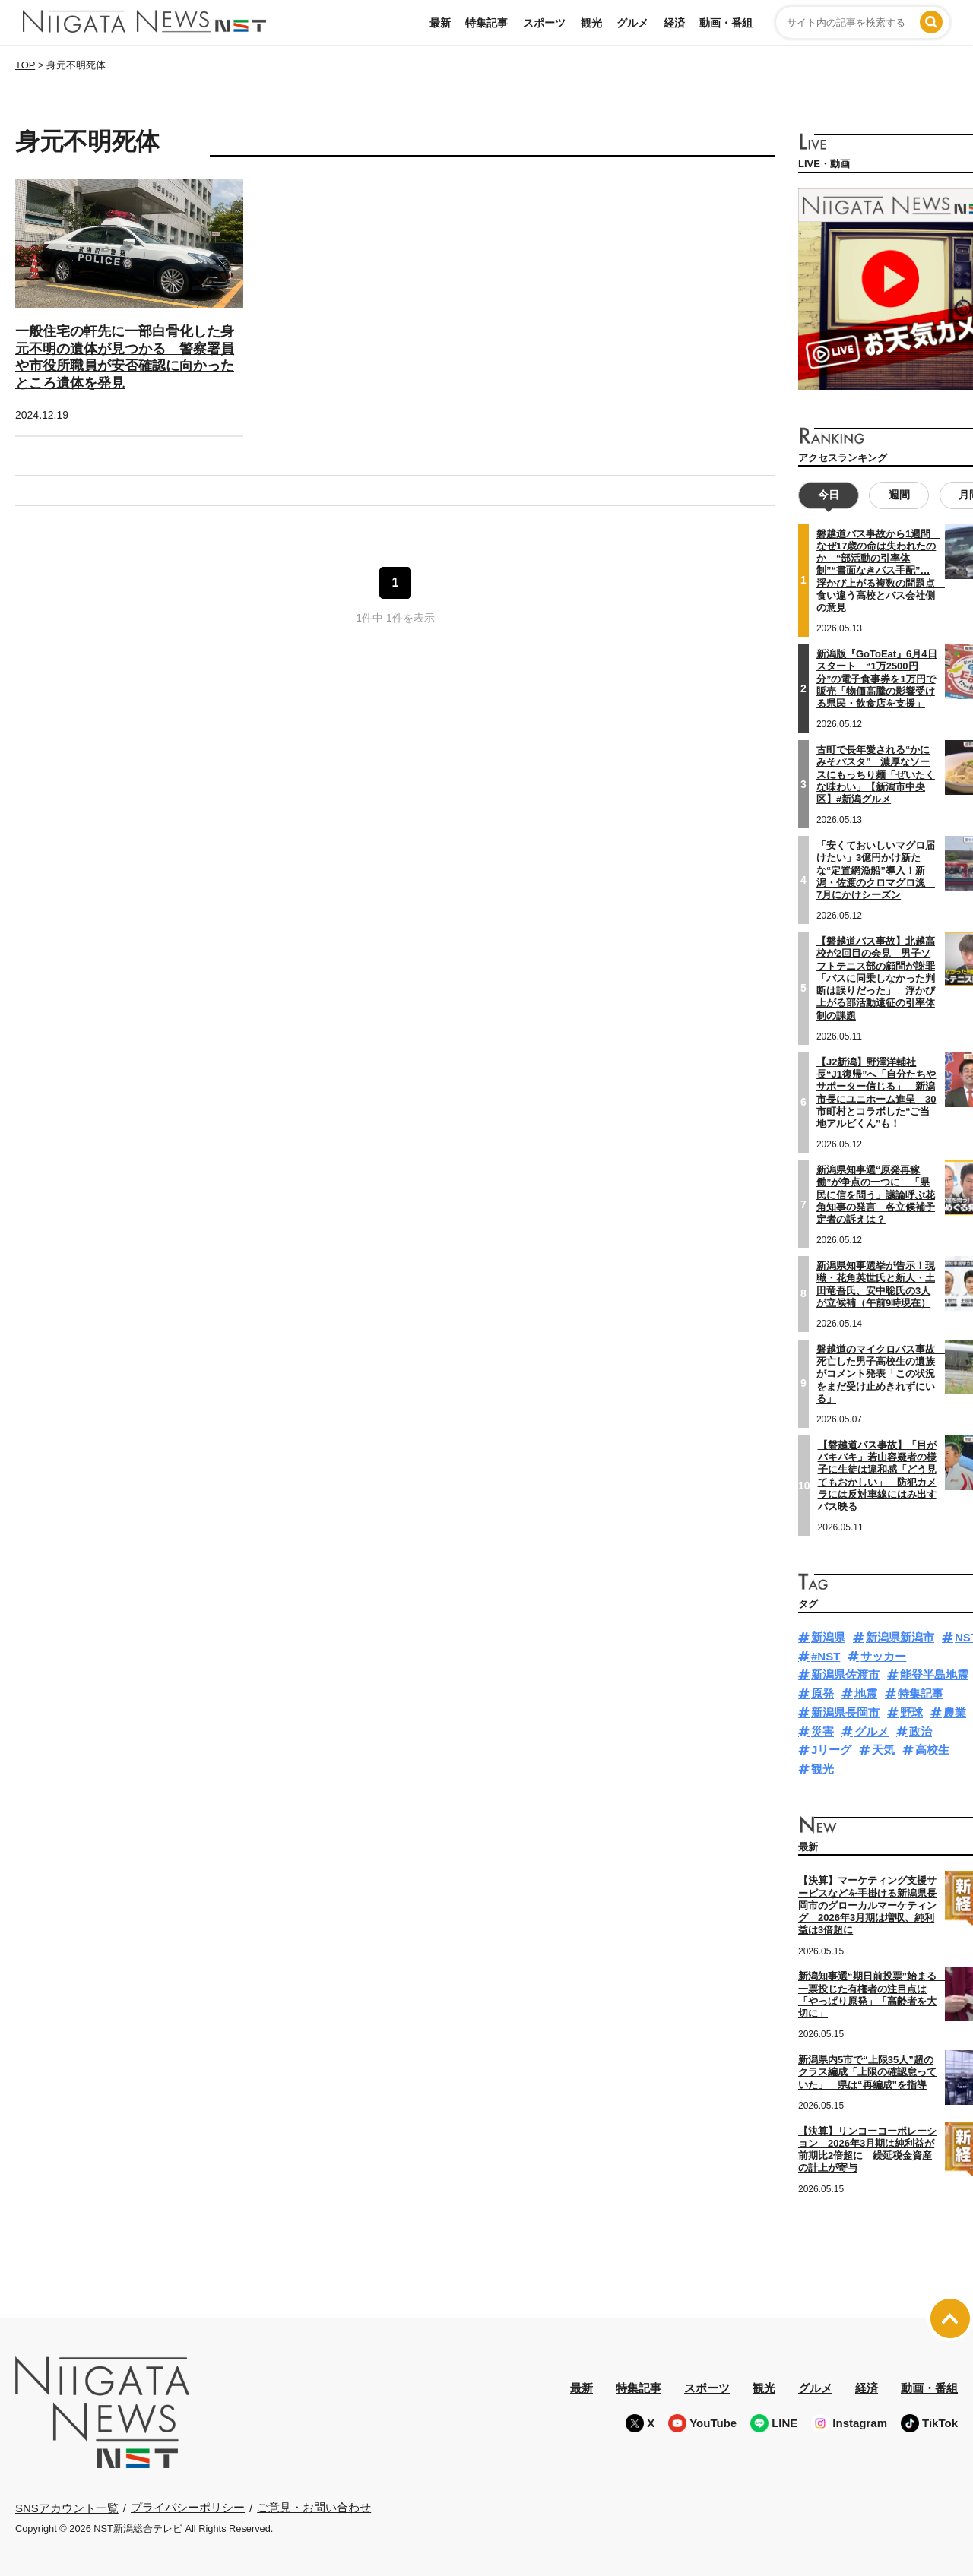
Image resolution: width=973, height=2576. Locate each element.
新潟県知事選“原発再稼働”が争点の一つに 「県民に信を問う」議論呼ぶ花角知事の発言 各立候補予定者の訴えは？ (875, 1194)
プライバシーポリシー (188, 2507)
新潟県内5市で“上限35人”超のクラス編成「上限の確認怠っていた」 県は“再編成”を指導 (867, 2072)
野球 (911, 1712)
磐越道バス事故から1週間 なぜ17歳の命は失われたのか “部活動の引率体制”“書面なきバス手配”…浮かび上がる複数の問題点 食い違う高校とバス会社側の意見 (880, 571)
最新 (440, 23)
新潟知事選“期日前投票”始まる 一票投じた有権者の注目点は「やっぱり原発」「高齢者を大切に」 (872, 1994)
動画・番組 (726, 23)
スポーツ (544, 23)
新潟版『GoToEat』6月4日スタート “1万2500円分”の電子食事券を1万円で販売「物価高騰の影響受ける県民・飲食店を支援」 (876, 678)
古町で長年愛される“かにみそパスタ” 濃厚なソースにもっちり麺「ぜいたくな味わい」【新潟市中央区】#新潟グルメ (875, 774)
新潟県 (828, 1637)
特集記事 (486, 23)
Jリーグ (831, 1749)
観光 (591, 23)
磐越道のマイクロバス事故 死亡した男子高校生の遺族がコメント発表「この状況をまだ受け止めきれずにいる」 (880, 1373)
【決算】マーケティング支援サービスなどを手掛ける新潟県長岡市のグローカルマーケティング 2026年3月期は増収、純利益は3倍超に (867, 1905)
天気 (883, 1749)
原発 (822, 1693)
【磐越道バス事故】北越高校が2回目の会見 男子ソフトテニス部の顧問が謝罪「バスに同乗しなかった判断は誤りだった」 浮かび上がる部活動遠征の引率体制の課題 (875, 978)
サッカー (883, 1656)
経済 (674, 23)
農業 (954, 1712)
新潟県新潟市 (900, 1637)
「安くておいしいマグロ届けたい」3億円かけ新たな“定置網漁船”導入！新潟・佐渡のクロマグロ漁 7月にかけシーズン (875, 870)
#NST (825, 1656)
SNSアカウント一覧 (67, 2508)
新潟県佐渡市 (845, 1674)
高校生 (932, 1749)
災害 (822, 1731)
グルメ (632, 23)
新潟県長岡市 (845, 1712)
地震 (865, 1693)
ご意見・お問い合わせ (314, 2507)
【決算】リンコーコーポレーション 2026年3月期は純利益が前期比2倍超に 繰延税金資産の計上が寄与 (867, 2149)
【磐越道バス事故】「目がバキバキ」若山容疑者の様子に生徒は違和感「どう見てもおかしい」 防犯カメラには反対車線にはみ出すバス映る (877, 1475)
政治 (920, 1731)
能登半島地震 (934, 1674)
